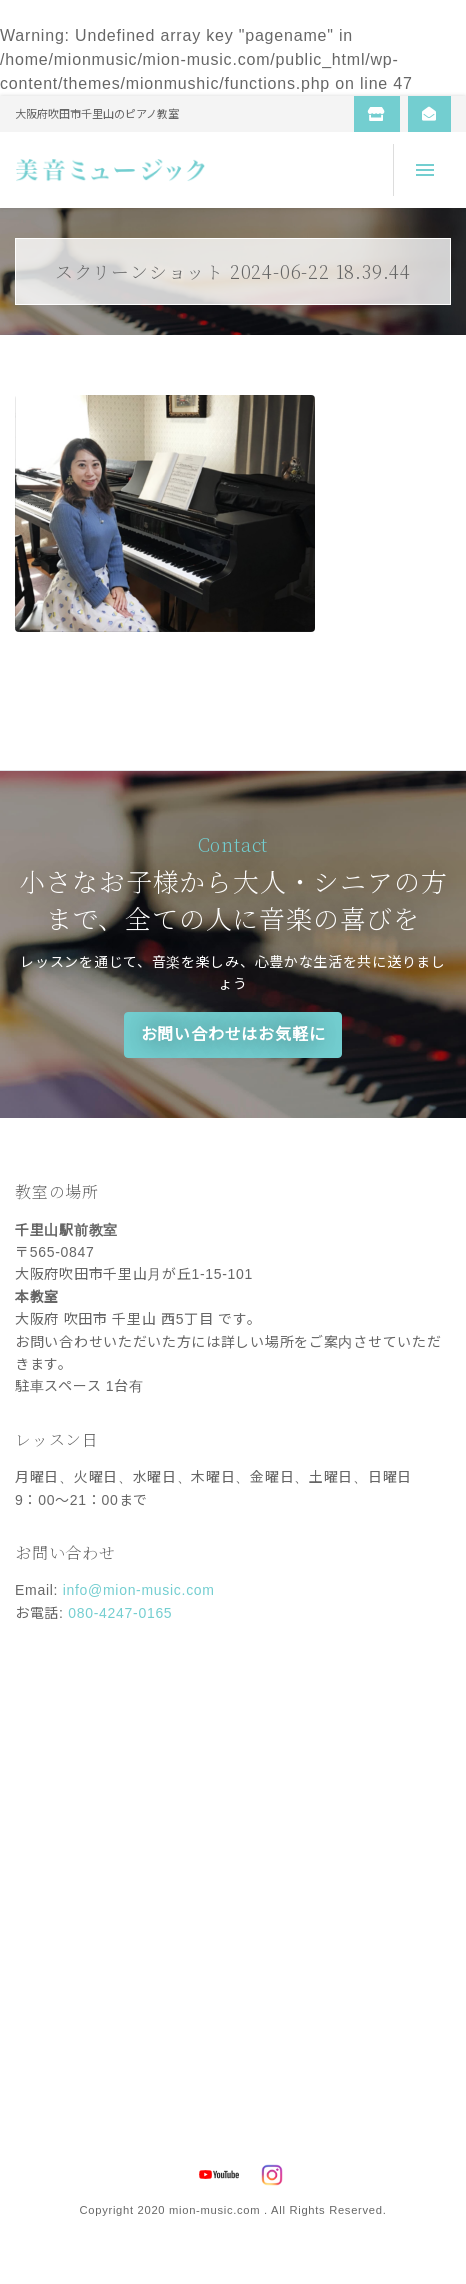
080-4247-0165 (120, 1613)
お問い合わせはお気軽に (233, 1034)
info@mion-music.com (139, 1590)
